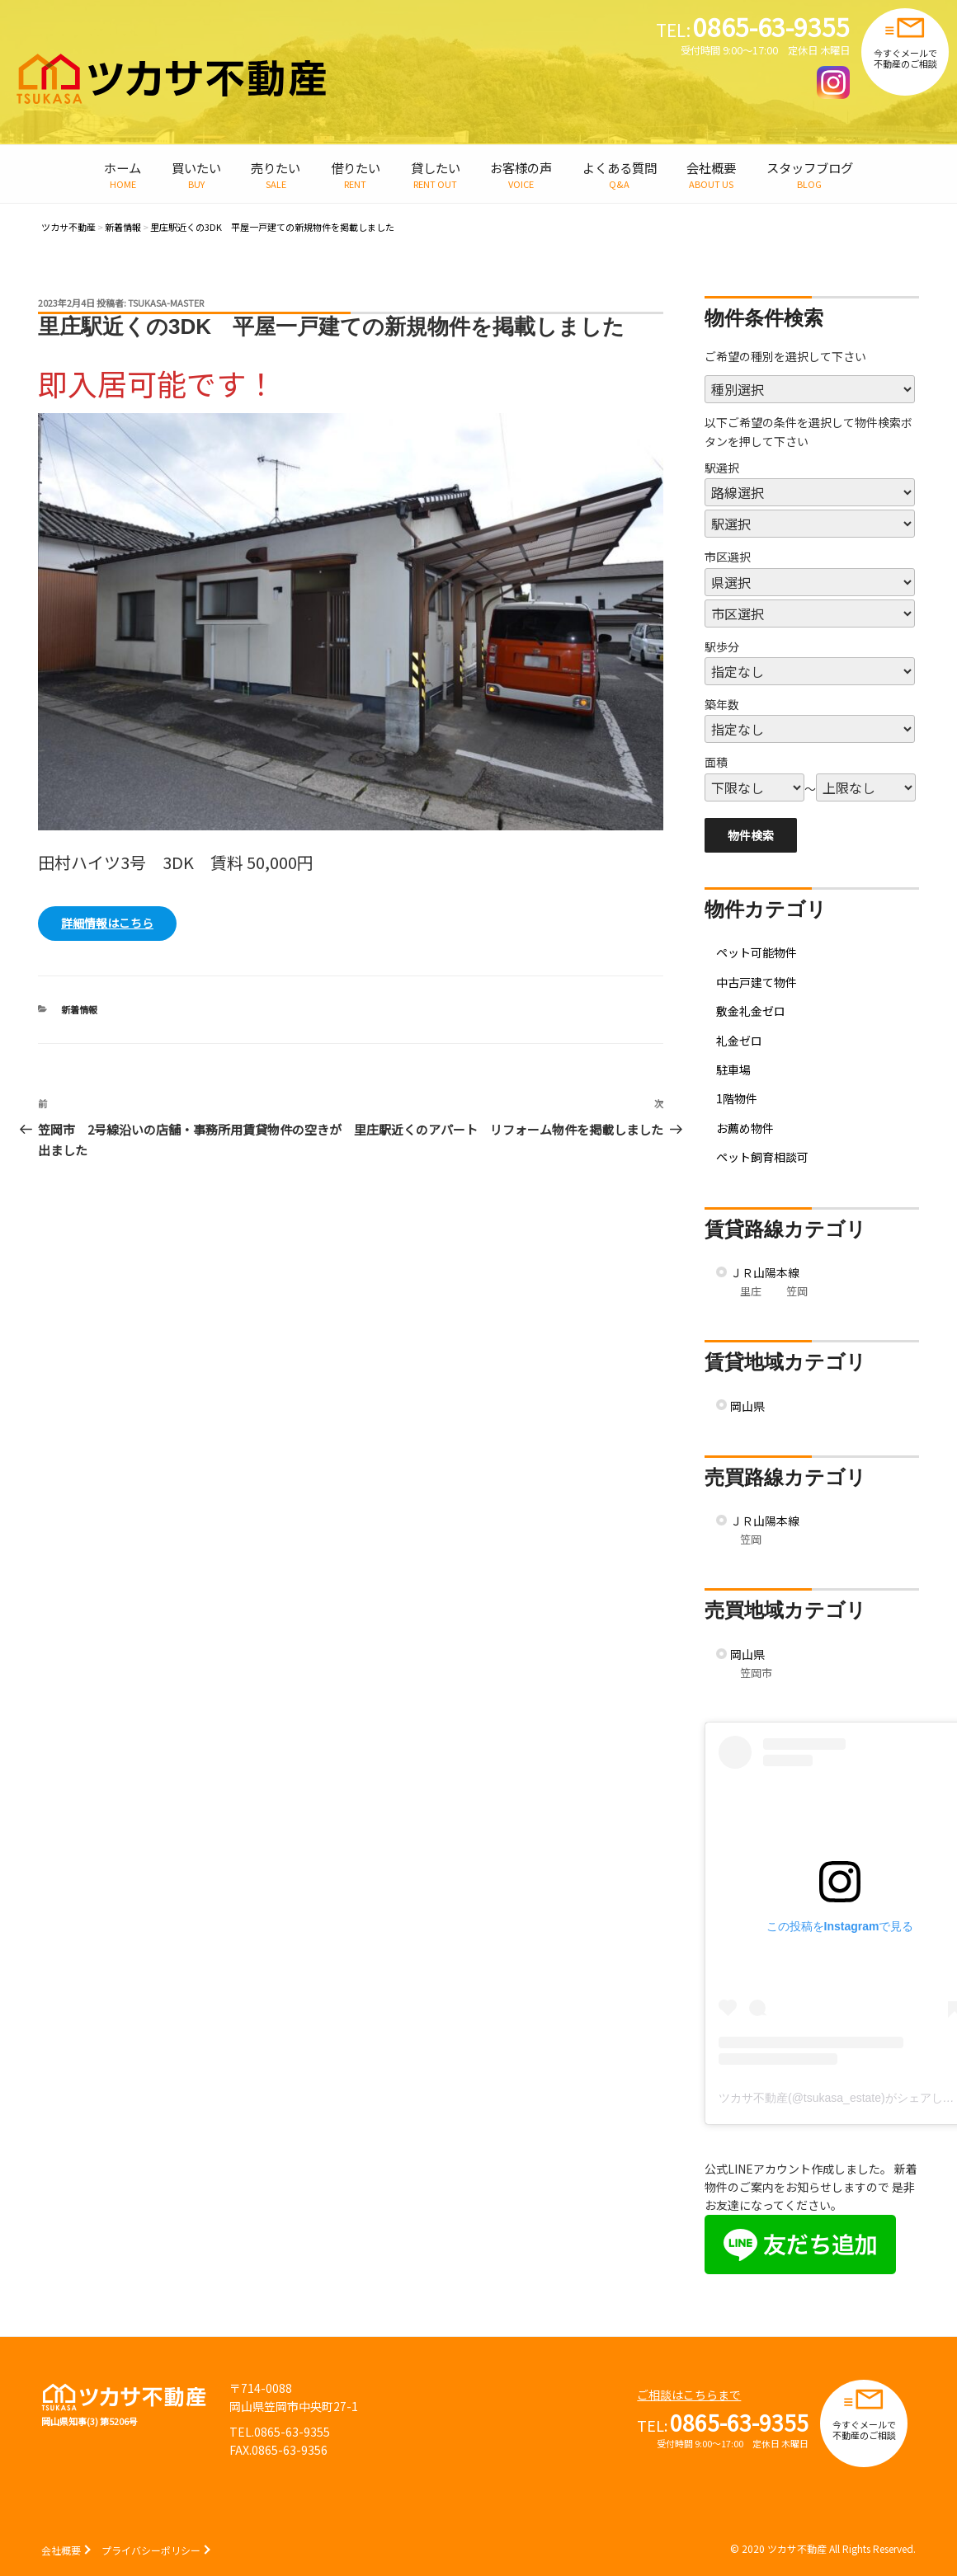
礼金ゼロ (739, 1040)
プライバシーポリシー (150, 2550)
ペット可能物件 (756, 952)
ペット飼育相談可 (762, 1157)
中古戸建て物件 (756, 982)
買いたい (196, 167)
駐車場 (733, 1069)
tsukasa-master (166, 302)
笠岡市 (756, 1673)
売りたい (275, 167)
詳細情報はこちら (107, 922)
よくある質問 (619, 167)
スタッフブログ (809, 167)
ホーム (122, 167)
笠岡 (797, 1291)
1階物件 (736, 1098)
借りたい (355, 167)
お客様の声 (521, 167)
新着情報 (79, 1009)
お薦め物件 (745, 1128)
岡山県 (747, 1406)
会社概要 (711, 167)
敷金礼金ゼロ (750, 1011)
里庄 (750, 1291)
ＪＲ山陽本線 (764, 1272)
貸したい (435, 167)
